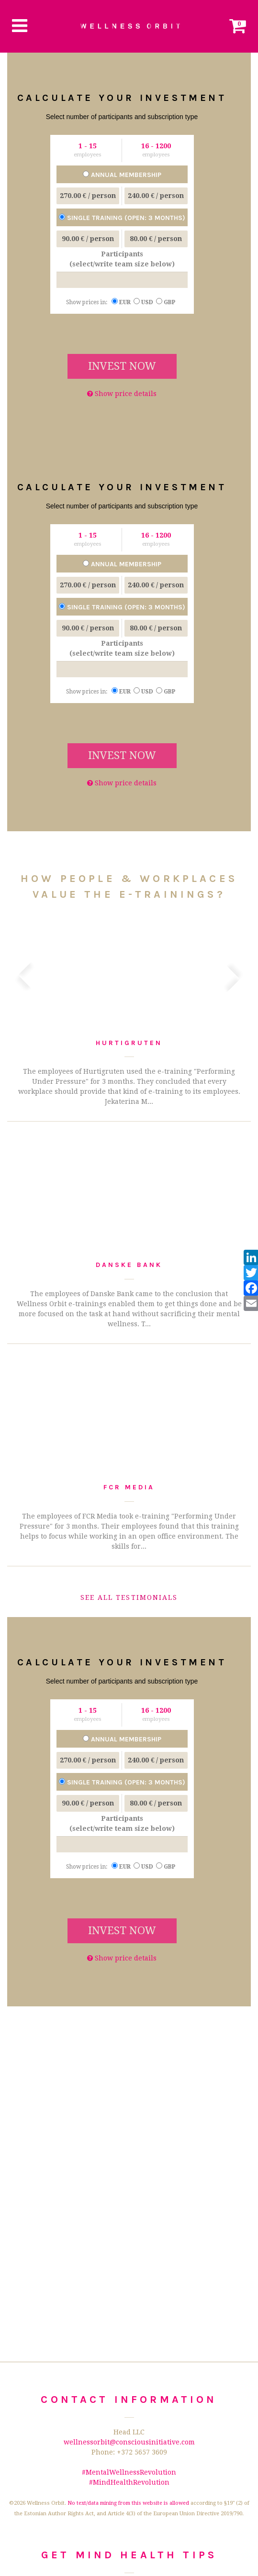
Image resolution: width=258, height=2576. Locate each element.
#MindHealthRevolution (129, 2482)
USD (145, 302)
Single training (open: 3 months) (122, 218)
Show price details (122, 393)
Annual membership (122, 175)
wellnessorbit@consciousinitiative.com (129, 2442)
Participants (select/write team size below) (122, 259)
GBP (167, 302)
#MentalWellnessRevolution (129, 2472)
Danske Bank (129, 1265)
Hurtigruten (129, 1043)
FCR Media (128, 1487)
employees (87, 155)
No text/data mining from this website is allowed (128, 2503)
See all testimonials (129, 1597)
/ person (88, 195)
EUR (123, 302)
